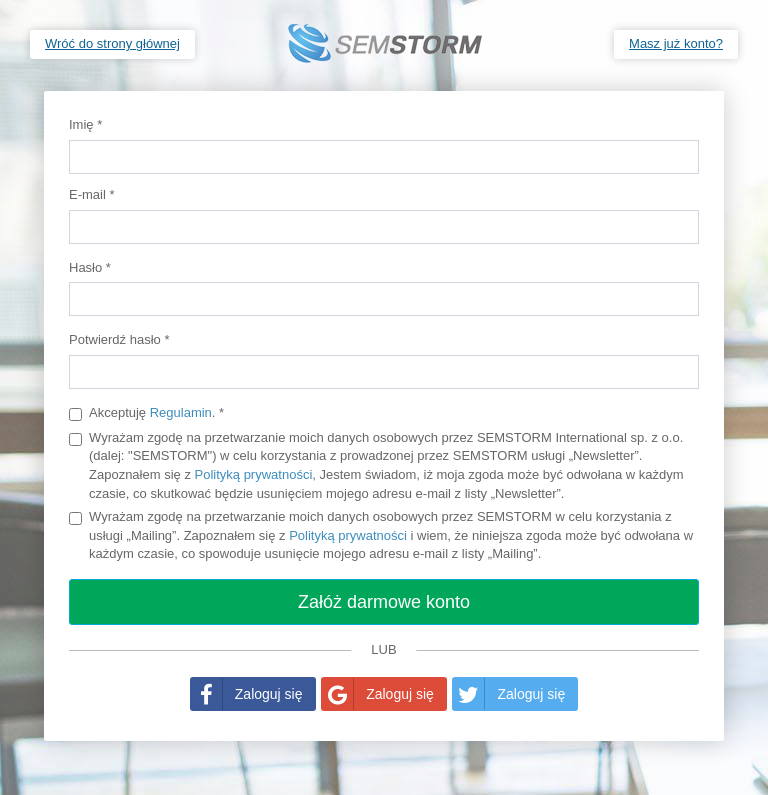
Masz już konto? (676, 43)
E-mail (92, 194)
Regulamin (181, 412)
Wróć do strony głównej (112, 43)
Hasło (90, 267)
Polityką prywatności (254, 474)
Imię (85, 124)
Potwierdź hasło (119, 339)
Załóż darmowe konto (384, 602)
